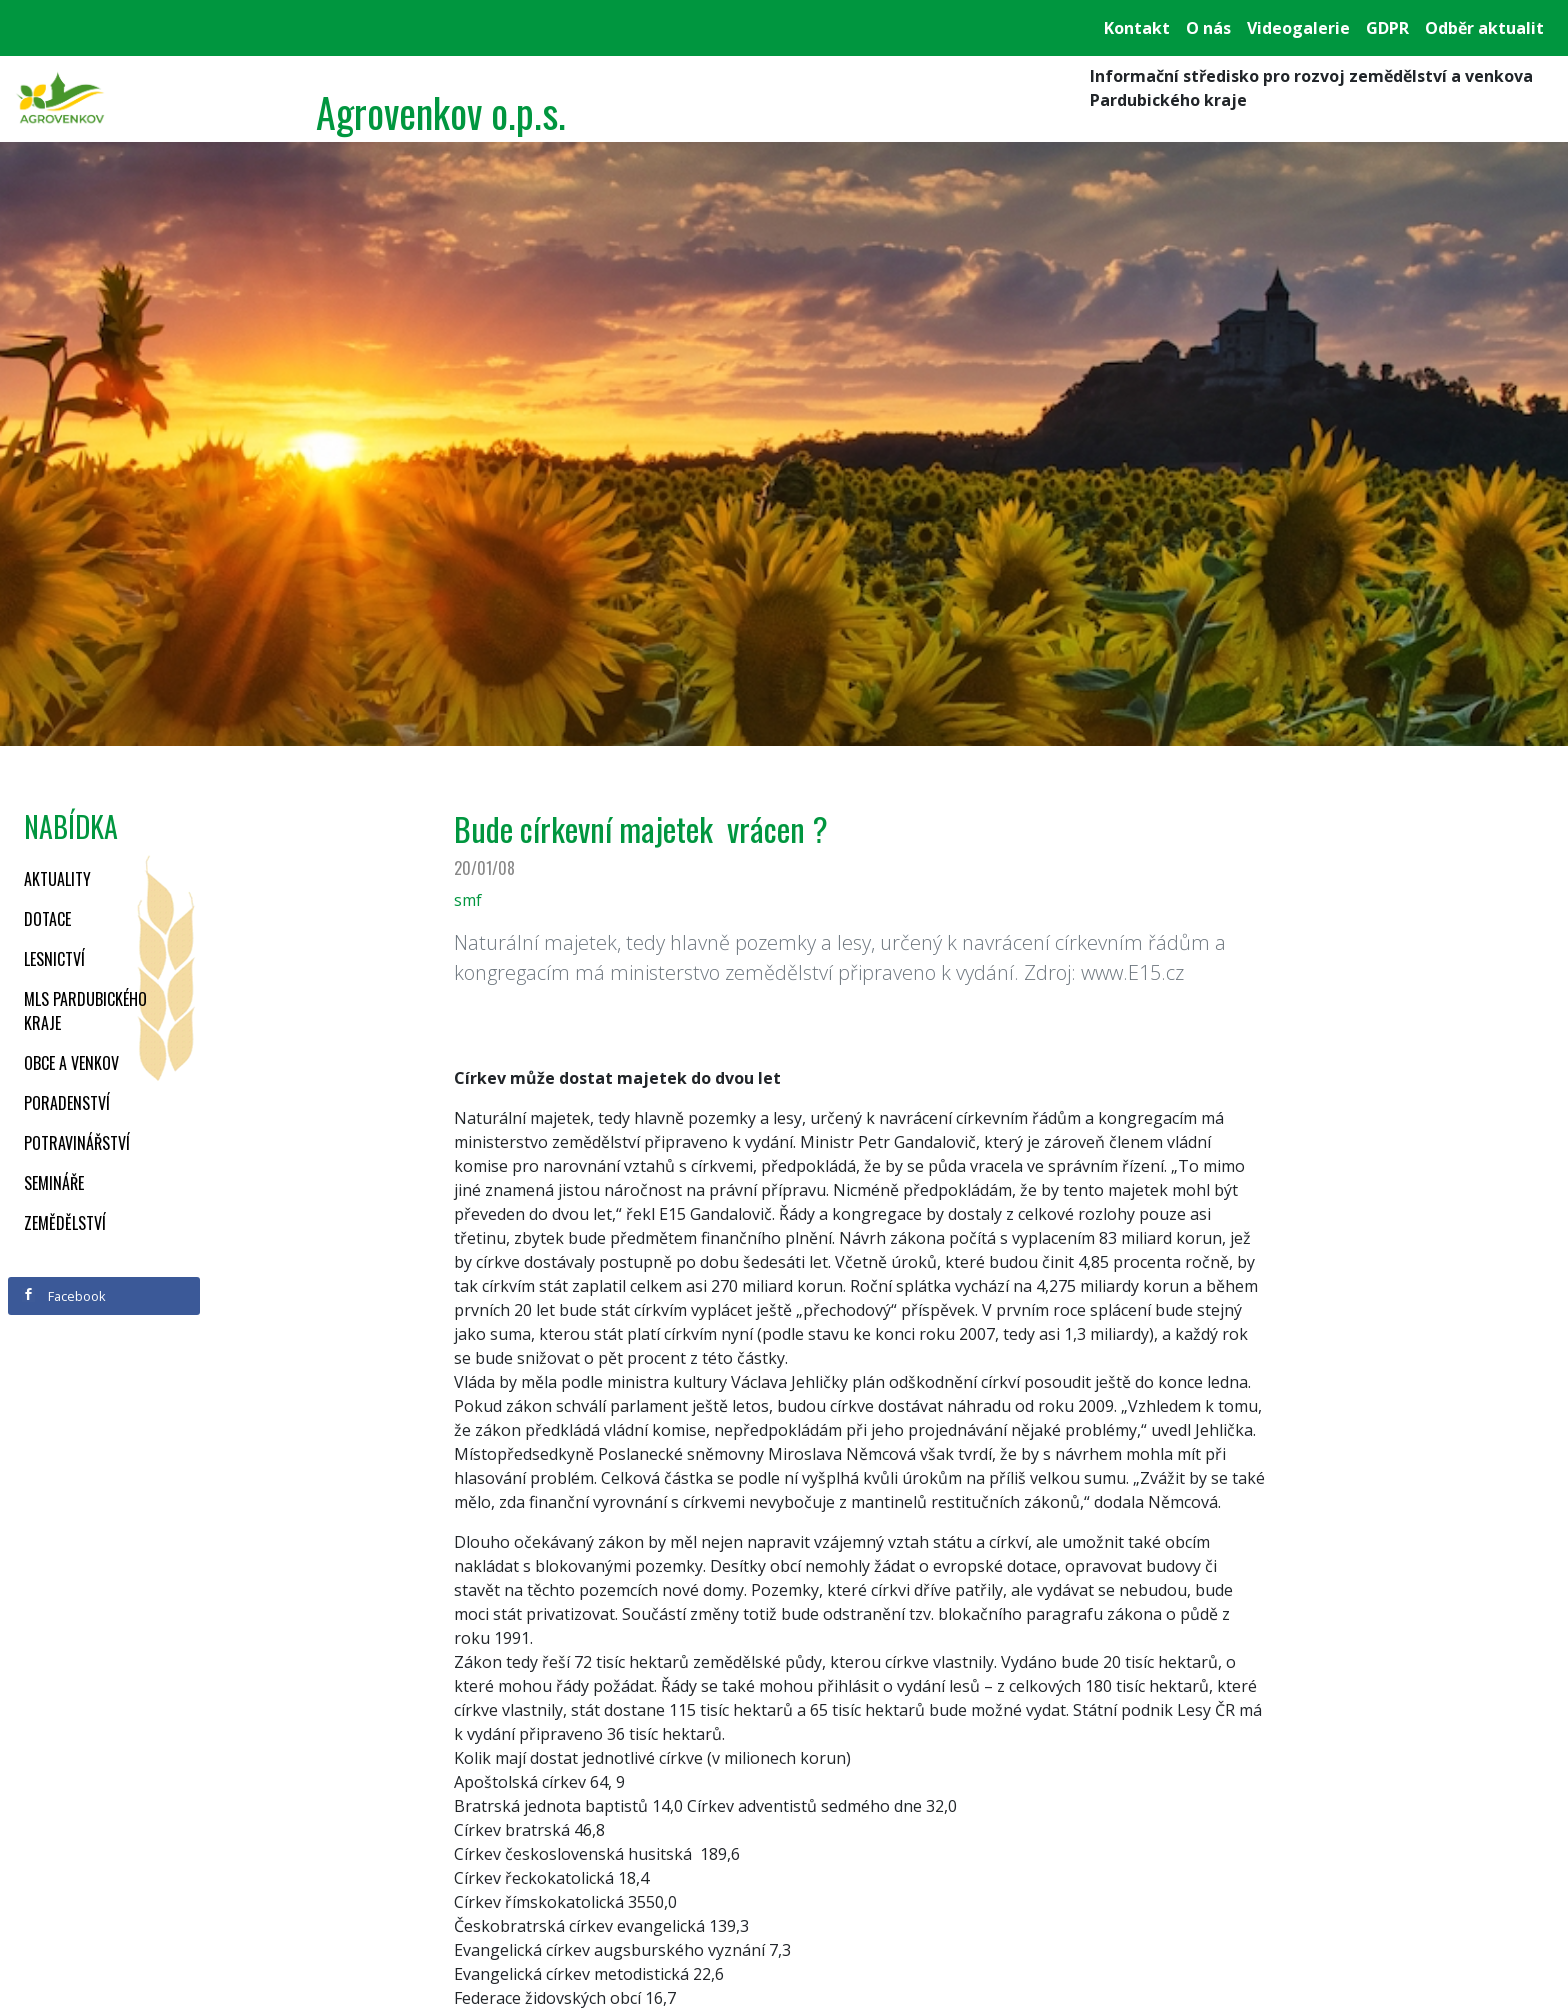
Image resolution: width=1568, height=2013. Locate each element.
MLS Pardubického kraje (85, 1011)
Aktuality (57, 879)
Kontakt (1137, 28)
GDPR (1387, 28)
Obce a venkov (71, 1063)
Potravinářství (77, 1143)
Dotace (47, 919)
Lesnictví (54, 959)
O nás (1208, 28)
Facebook (64, 1296)
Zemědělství (65, 1223)
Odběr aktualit (1484, 28)
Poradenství (67, 1103)
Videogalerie (1298, 28)
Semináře (54, 1183)
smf (468, 900)
